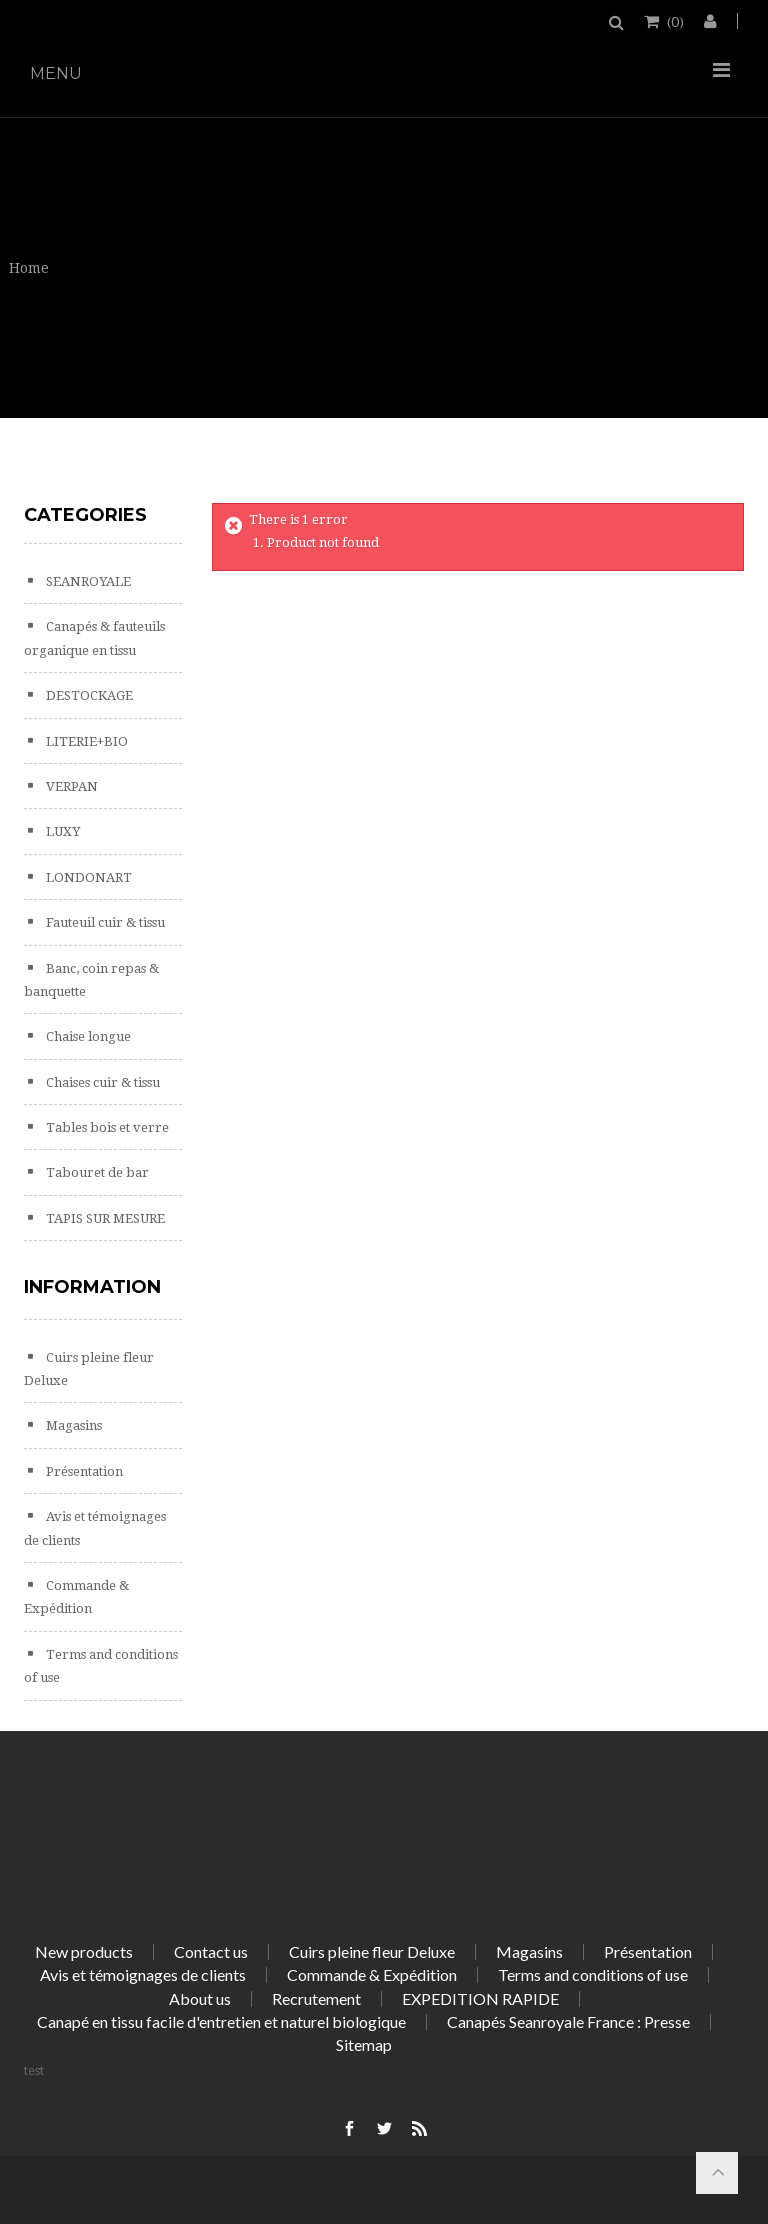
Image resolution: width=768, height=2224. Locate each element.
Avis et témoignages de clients (143, 1974)
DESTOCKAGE (88, 695)
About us (200, 1998)
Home (29, 268)
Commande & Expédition (372, 1974)
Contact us (211, 1951)
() (674, 21)
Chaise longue (87, 1036)
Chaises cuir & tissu (101, 1082)
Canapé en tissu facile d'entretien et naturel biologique (221, 2021)
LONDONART (87, 877)
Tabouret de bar (96, 1172)
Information (92, 1287)
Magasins (72, 1425)
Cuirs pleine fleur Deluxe (372, 1951)
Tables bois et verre (106, 1127)
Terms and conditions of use (593, 1974)
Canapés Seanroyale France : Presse (568, 2021)
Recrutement (316, 1998)
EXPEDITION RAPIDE (480, 1998)
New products (84, 1951)
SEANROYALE (87, 581)
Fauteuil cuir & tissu (104, 922)
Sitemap (364, 2044)
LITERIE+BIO (85, 741)
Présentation (83, 1471)
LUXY (61, 831)
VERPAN (70, 786)
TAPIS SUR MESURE (104, 1218)
